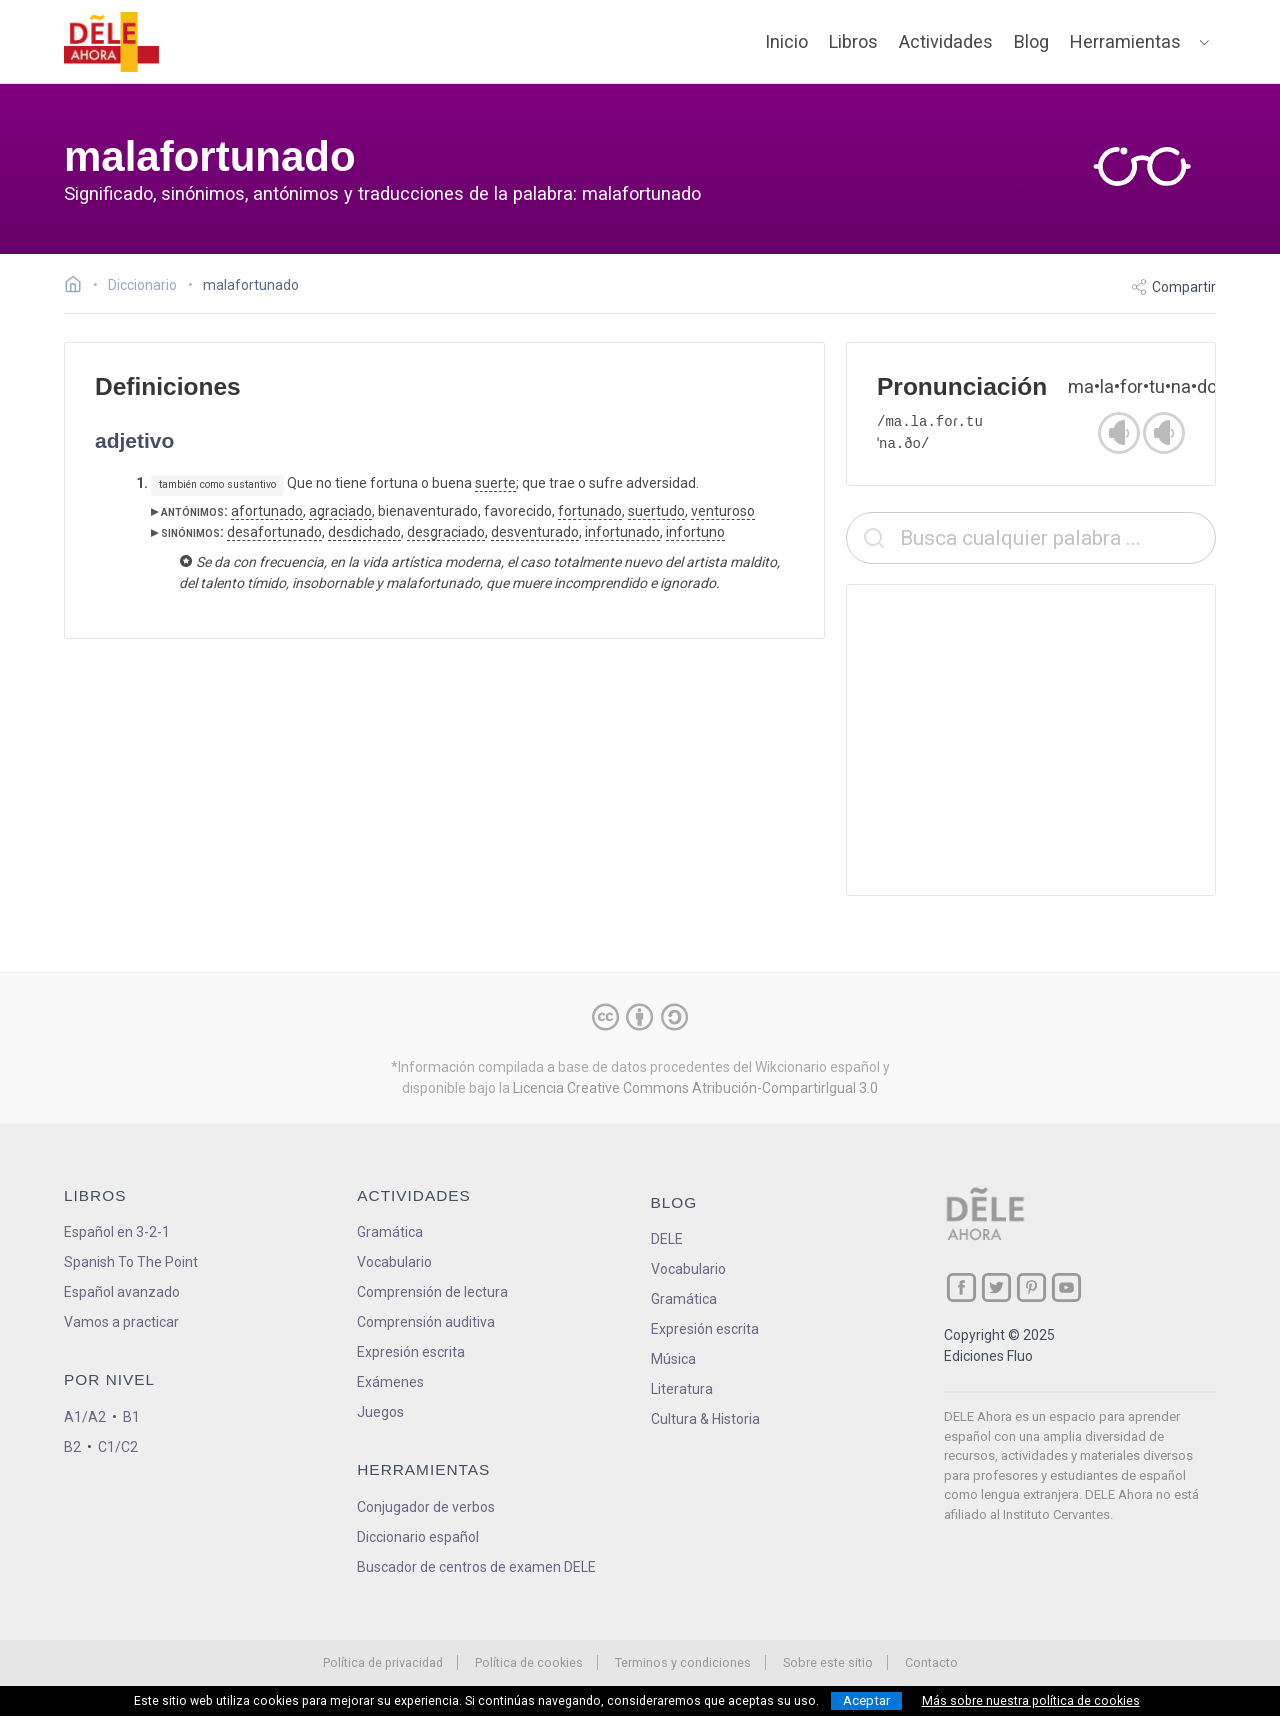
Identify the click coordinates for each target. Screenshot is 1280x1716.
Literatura (682, 1389)
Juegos (380, 1412)
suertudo (656, 511)
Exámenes (390, 1382)
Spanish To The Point (131, 1262)
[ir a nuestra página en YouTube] (1066, 1287)
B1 (131, 1417)
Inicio (786, 41)
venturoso (723, 511)
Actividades (946, 41)
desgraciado (446, 532)
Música (673, 1359)
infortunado (622, 532)
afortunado (267, 511)
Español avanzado (122, 1292)
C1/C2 (118, 1447)
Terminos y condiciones (683, 1662)
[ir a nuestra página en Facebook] (961, 1287)
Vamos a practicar (121, 1322)
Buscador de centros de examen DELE (476, 1567)
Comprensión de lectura (432, 1292)
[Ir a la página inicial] (78, 287)
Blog (1031, 41)
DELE (667, 1239)
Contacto (931, 1662)
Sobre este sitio (828, 1662)
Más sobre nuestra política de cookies (1031, 1701)
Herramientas (1125, 41)
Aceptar (866, 1700)
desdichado (364, 532)
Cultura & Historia (705, 1419)
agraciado (340, 511)
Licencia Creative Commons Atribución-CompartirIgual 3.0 (695, 1088)
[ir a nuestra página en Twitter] (996, 1287)
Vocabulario (394, 1262)
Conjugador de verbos (426, 1507)
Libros (853, 41)
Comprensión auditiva (426, 1322)
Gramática (390, 1232)
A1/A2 (85, 1417)
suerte (495, 483)
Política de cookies (529, 1662)
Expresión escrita (411, 1352)
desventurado (535, 532)
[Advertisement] (1031, 740)
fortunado (590, 511)
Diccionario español (418, 1537)
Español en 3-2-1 (117, 1232)
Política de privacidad (383, 1662)
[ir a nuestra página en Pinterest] (1031, 1287)
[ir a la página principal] (112, 42)
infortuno (695, 532)
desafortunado (274, 532)
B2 (72, 1447)
